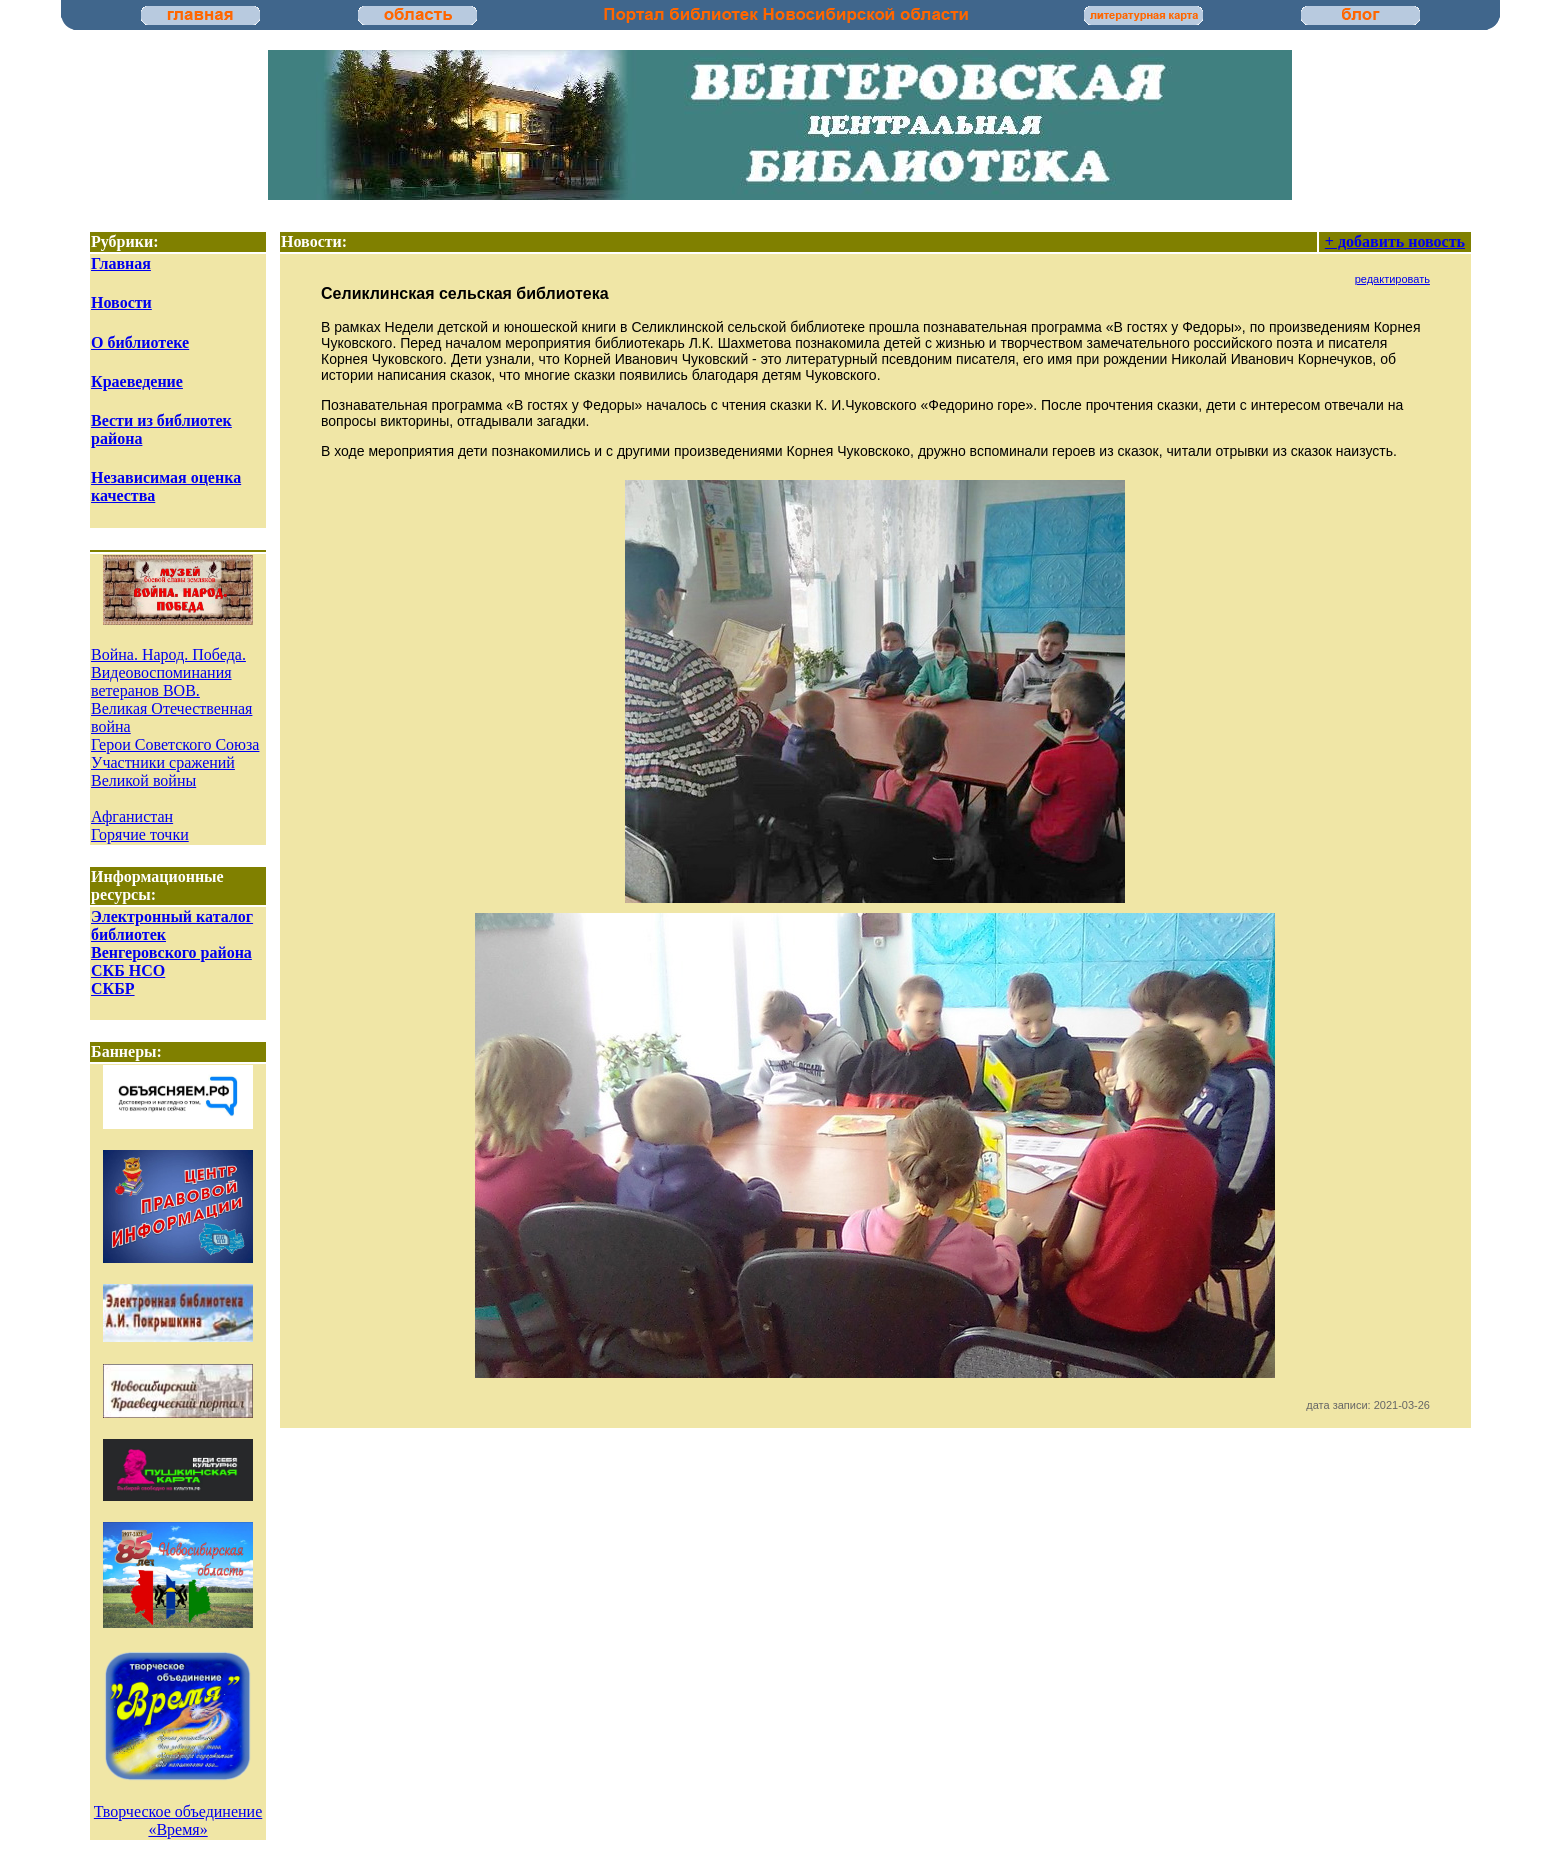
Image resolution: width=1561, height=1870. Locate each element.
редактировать (1392, 279)
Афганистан (132, 816)
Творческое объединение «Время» (178, 1820)
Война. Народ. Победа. (168, 654)
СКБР (113, 988)
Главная (121, 263)
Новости (121, 302)
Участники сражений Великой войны (163, 771)
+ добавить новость (1395, 241)
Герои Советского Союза (175, 744)
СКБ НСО (128, 970)
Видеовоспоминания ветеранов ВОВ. (161, 681)
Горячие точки (140, 834)
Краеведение (137, 381)
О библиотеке (140, 342)
